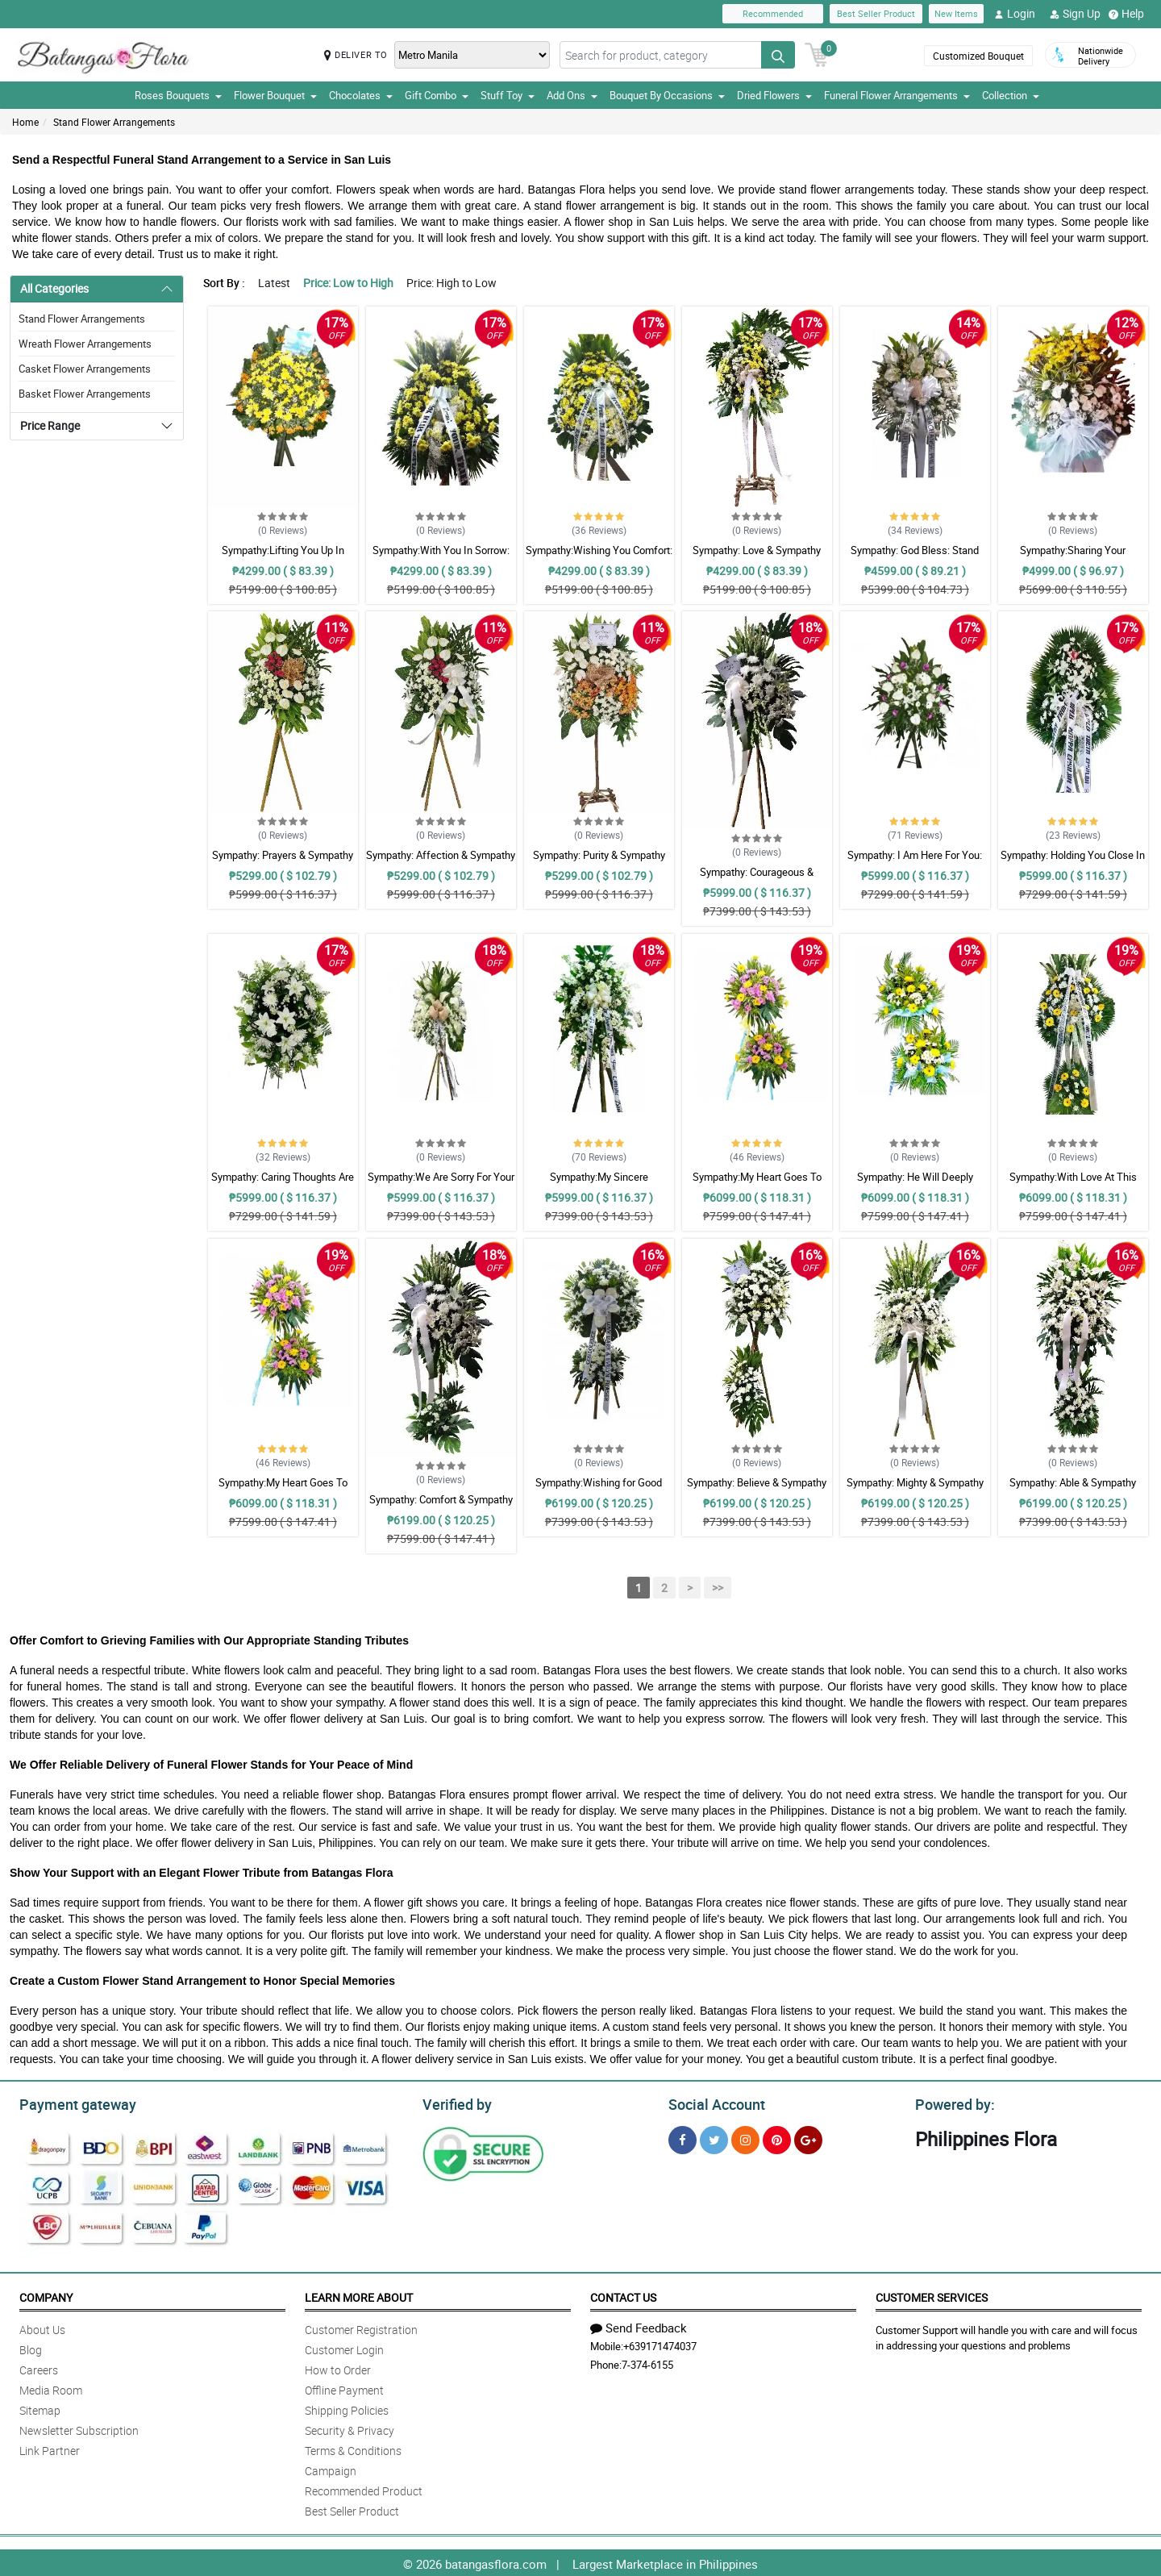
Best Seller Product (876, 13)
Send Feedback (638, 2325)
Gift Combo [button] (436, 95)
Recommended (773, 13)
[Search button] (778, 55)
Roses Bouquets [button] (178, 95)
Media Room (50, 2387)
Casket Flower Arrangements (85, 368)
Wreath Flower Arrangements (85, 343)
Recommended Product (363, 2488)
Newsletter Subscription (79, 2428)
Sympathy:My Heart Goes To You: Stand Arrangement (757, 1183)
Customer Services (932, 2295)
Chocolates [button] (361, 95)
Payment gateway (70, 2103)
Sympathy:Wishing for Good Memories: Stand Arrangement (599, 1489)
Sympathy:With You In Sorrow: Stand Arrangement (441, 557)
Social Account (712, 2103)
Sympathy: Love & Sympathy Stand (757, 557)
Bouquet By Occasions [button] (667, 95)
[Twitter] (714, 2138)
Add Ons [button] (572, 95)
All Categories (54, 288)
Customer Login (344, 2347)
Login (1014, 14)
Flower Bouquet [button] (275, 95)
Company (46, 2295)
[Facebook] (682, 2138)
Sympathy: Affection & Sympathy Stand (440, 862)
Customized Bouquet (978, 55)
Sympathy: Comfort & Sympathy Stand (441, 1506)
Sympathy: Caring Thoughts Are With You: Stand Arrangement (282, 1183)
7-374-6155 (647, 2362)
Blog (30, 2347)
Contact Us (623, 2295)
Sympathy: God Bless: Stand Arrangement (915, 557)
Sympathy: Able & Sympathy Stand (1072, 1489)
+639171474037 (660, 2343)
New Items (956, 13)
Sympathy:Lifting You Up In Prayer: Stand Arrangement (283, 557)
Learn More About (359, 2295)
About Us (42, 2327)
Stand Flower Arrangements (114, 121)
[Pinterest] (777, 2138)
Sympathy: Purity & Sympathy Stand (599, 862)
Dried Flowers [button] (774, 95)
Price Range (50, 425)
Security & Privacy (349, 2428)
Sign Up (1075, 14)
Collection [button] (1010, 95)
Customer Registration (361, 2327)
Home (25, 121)
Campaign (330, 2468)
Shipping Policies (347, 2408)
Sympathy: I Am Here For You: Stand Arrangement (914, 862)
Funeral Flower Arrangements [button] (897, 95)
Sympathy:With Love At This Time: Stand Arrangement (1073, 1183)
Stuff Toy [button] (508, 95)
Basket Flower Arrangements (85, 393)
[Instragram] (745, 2138)
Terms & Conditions (353, 2448)
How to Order (338, 2367)
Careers (38, 2367)
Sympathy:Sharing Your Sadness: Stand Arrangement (1072, 557)
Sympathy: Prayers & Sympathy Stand (282, 862)
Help (1126, 14)
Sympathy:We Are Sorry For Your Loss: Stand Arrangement (441, 1183)
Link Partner (49, 2448)
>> (717, 1587)
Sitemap (39, 2408)
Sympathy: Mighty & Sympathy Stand (915, 1489)
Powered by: (951, 2103)
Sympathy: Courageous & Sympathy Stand (757, 879)
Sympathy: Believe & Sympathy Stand (756, 1489)
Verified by (454, 2103)
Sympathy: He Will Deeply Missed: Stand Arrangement (914, 1183)
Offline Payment (344, 2387)
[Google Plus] (808, 2138)
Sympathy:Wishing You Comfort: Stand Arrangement (599, 557)
